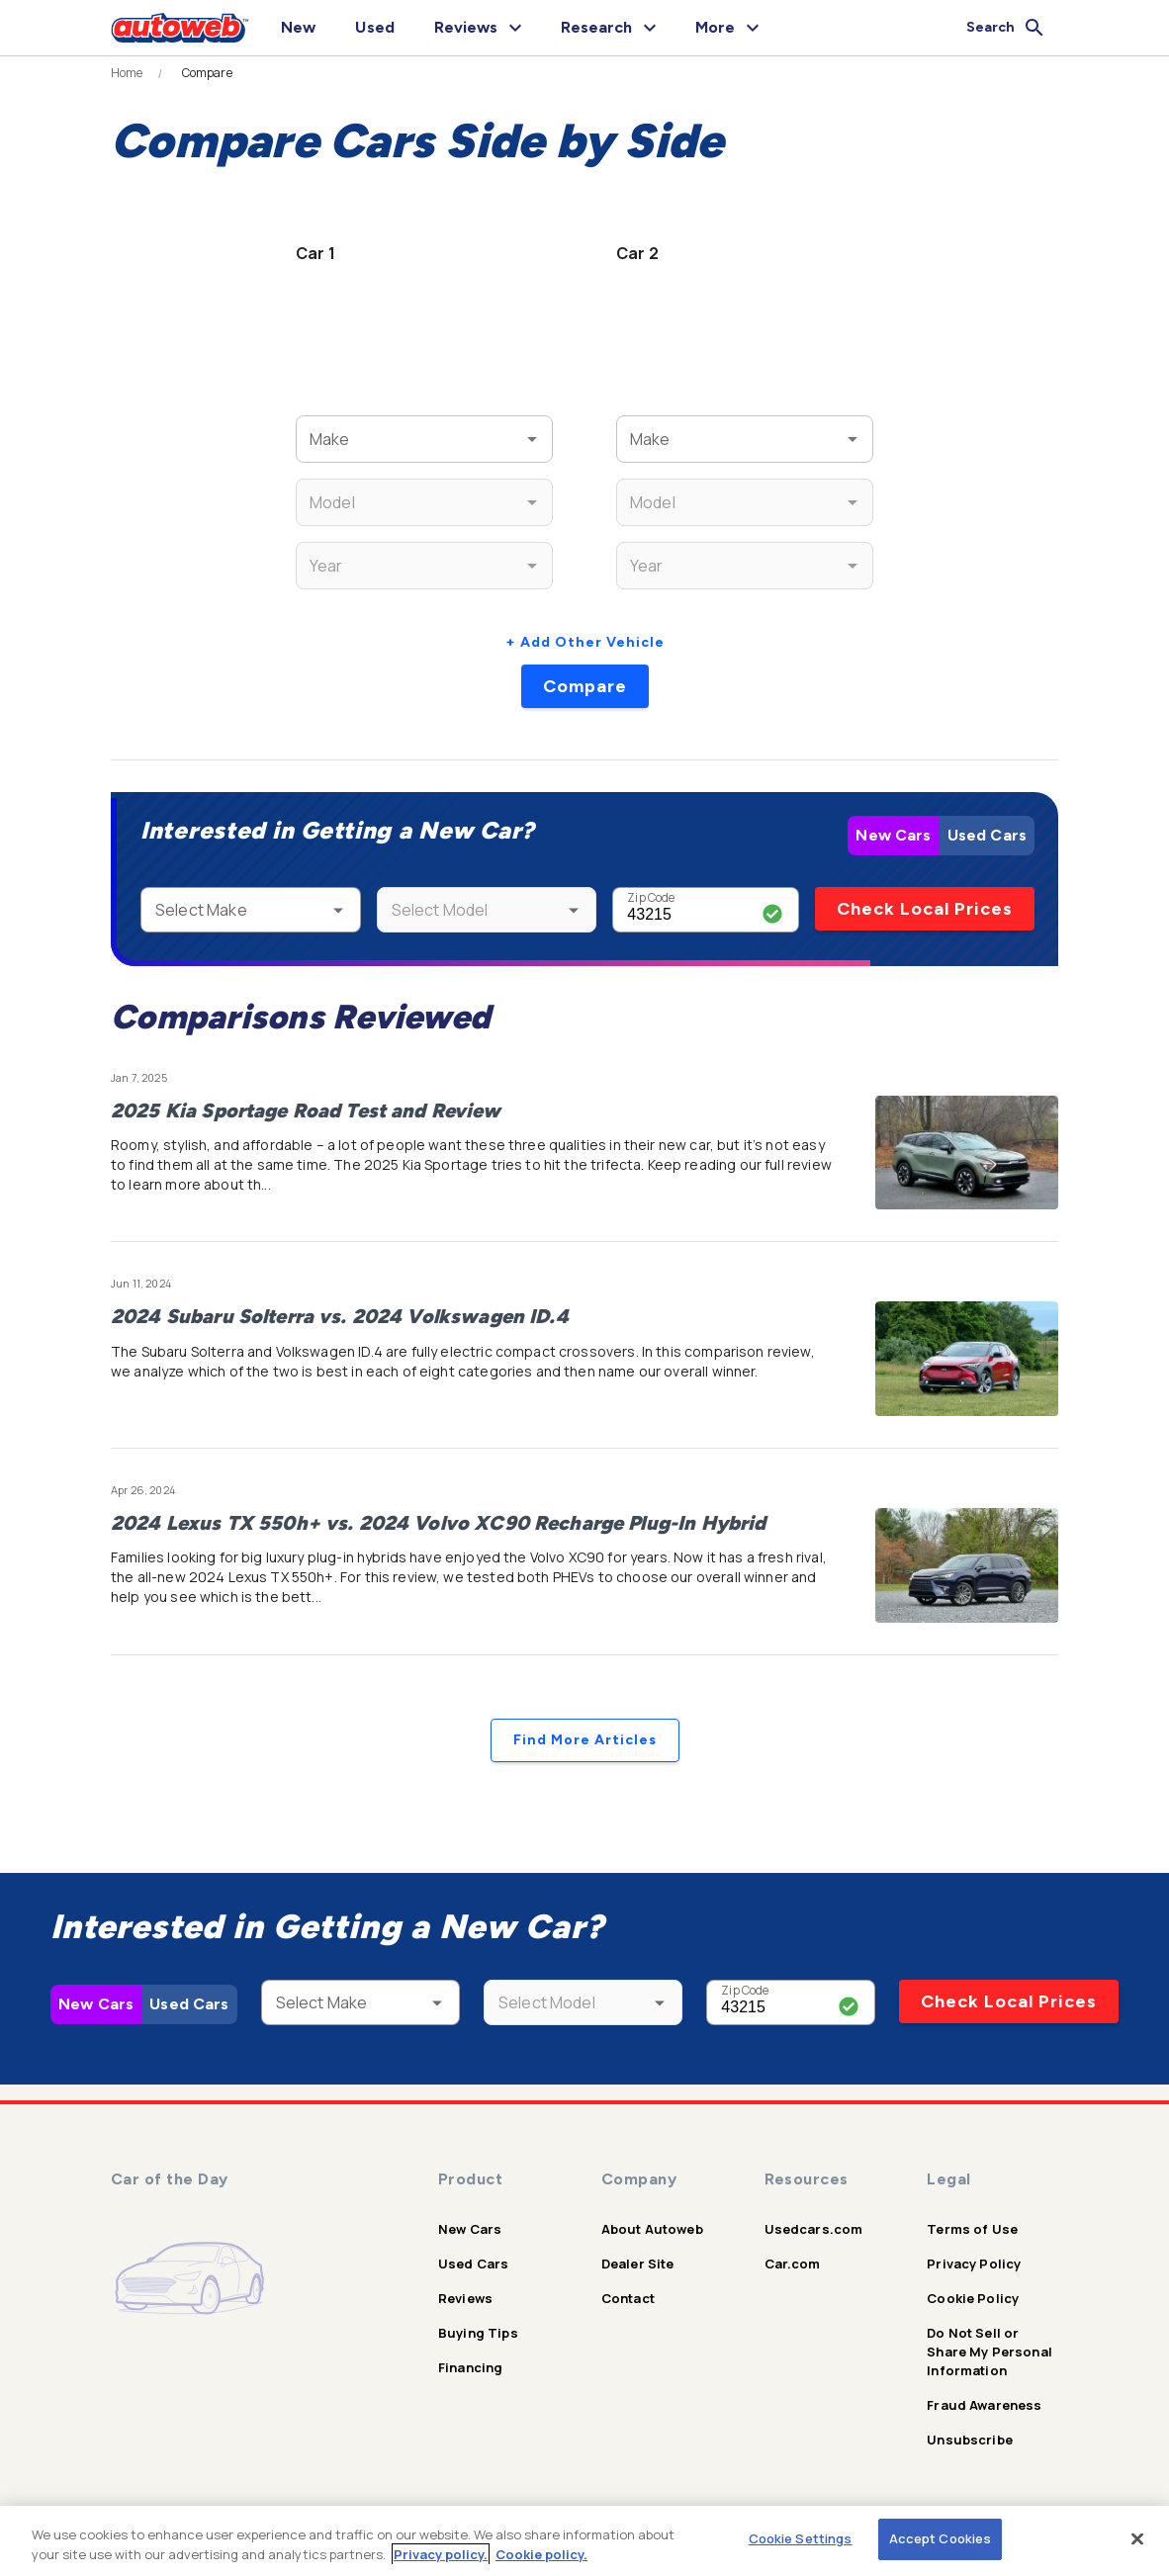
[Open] (532, 439)
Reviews (465, 2298)
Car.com (792, 2263)
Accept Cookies (940, 2538)
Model (326, 490)
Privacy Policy (974, 2263)
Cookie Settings (801, 2538)
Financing (470, 2367)
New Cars (893, 835)
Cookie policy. (541, 2554)
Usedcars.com (813, 2229)
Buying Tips (478, 2333)
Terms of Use (972, 2229)
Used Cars (987, 835)
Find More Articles (585, 1740)
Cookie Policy (973, 2298)
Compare (585, 686)
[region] (584, 2541)
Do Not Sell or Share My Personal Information (989, 2351)
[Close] (1137, 2538)
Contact (628, 2298)
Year (322, 553)
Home (127, 73)
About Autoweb (652, 2229)
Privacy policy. (441, 2554)
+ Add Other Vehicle (585, 642)
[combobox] (395, 438)
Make (324, 426)
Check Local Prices (925, 909)
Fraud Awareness (984, 2405)
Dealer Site (637, 2263)
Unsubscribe (970, 2439)
